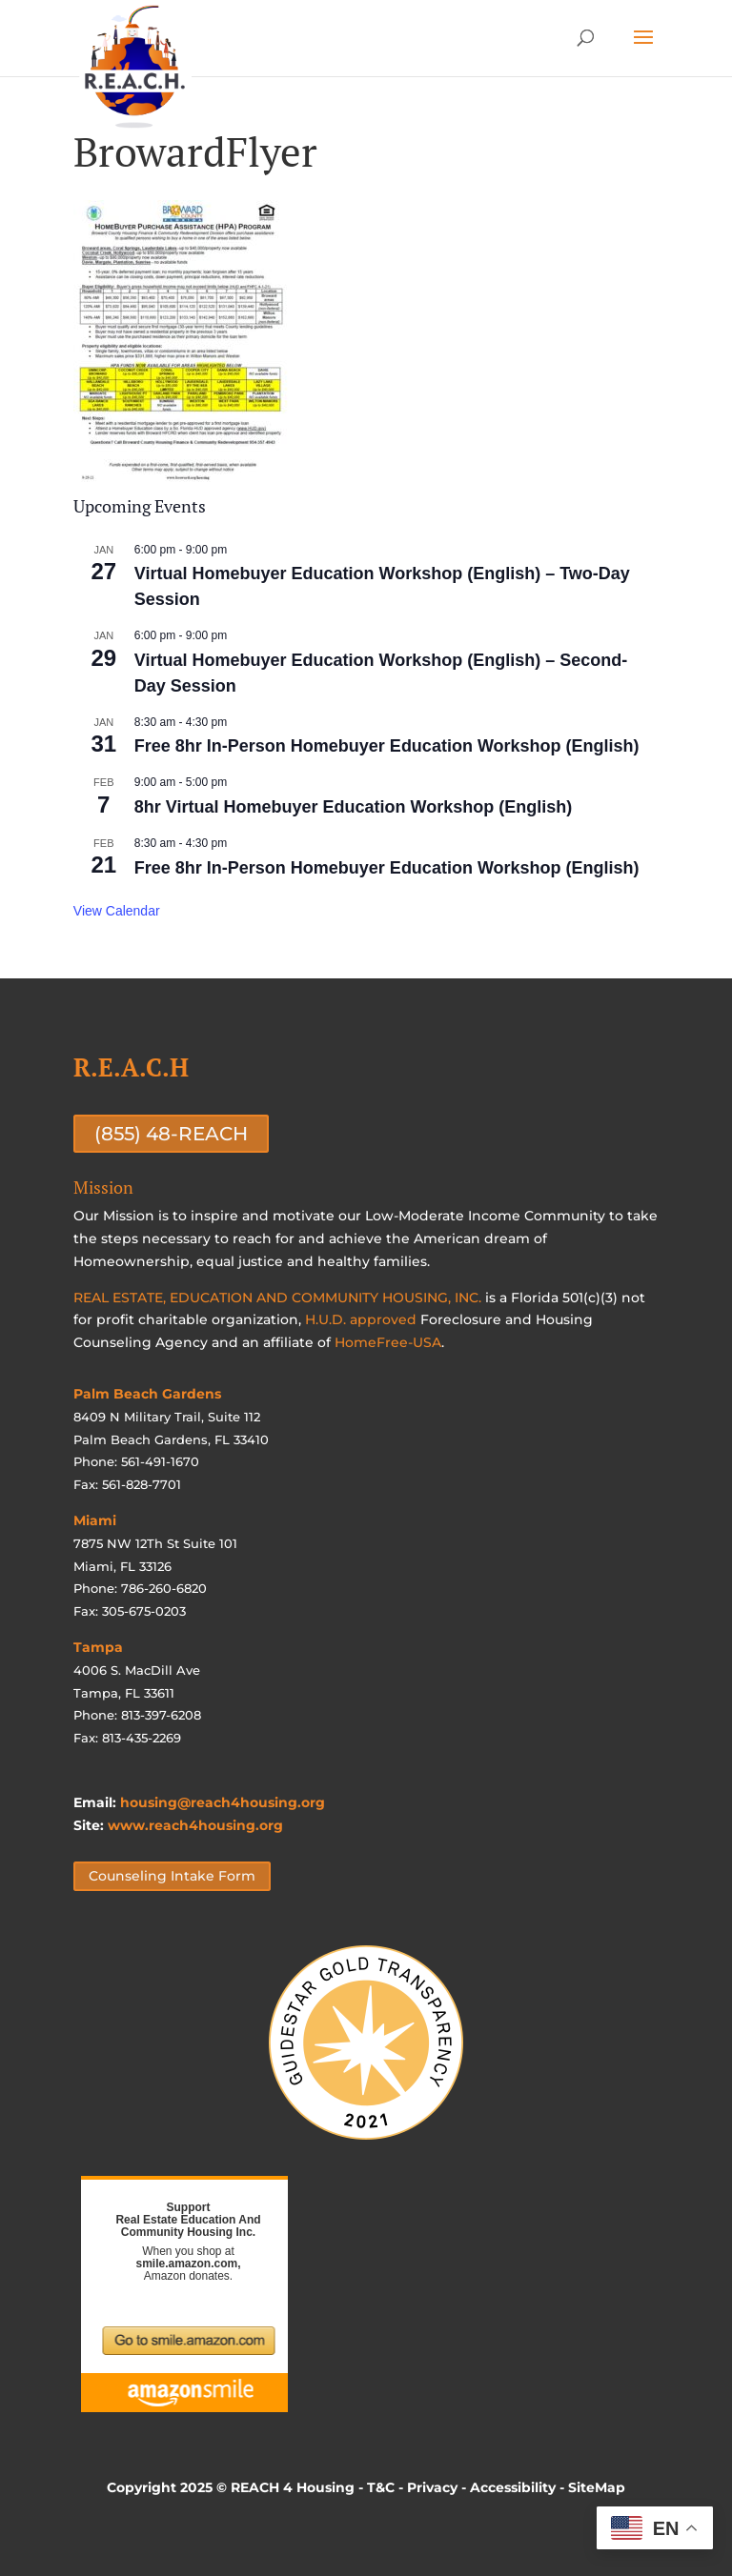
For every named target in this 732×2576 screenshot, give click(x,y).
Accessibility (513, 2487)
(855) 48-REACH (171, 1133)
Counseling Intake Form (172, 1876)
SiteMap (596, 2487)
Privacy (432, 2487)
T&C (381, 2487)
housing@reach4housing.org (222, 1802)
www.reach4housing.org (195, 1825)
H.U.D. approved (361, 1319)
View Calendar (116, 910)
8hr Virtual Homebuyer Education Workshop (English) (353, 806)
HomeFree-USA (388, 1342)
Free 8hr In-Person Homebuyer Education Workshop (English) (387, 745)
